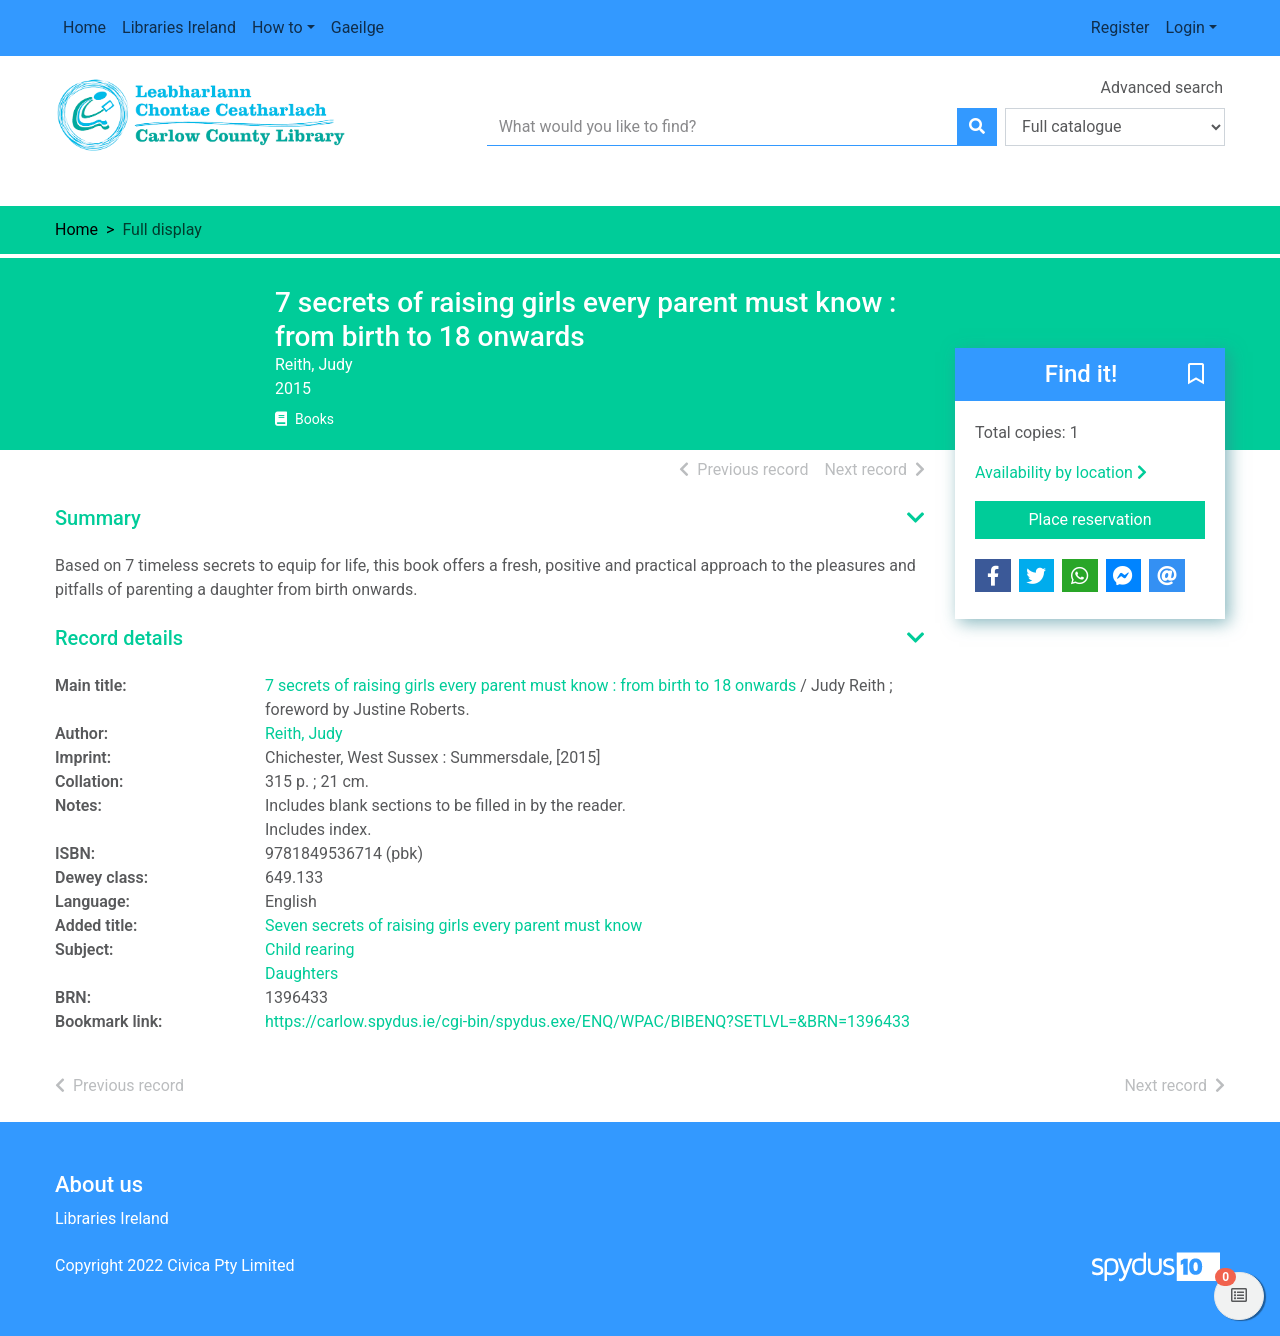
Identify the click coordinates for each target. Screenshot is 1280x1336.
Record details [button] (119, 638)
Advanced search (1162, 87)
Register (1120, 27)
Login (1184, 27)
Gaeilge (357, 27)
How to (277, 27)
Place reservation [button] (1117, 518)
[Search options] (1115, 127)
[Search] (977, 127)
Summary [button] (98, 518)
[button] (1196, 376)
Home (84, 27)
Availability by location (1061, 472)
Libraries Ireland (179, 27)
